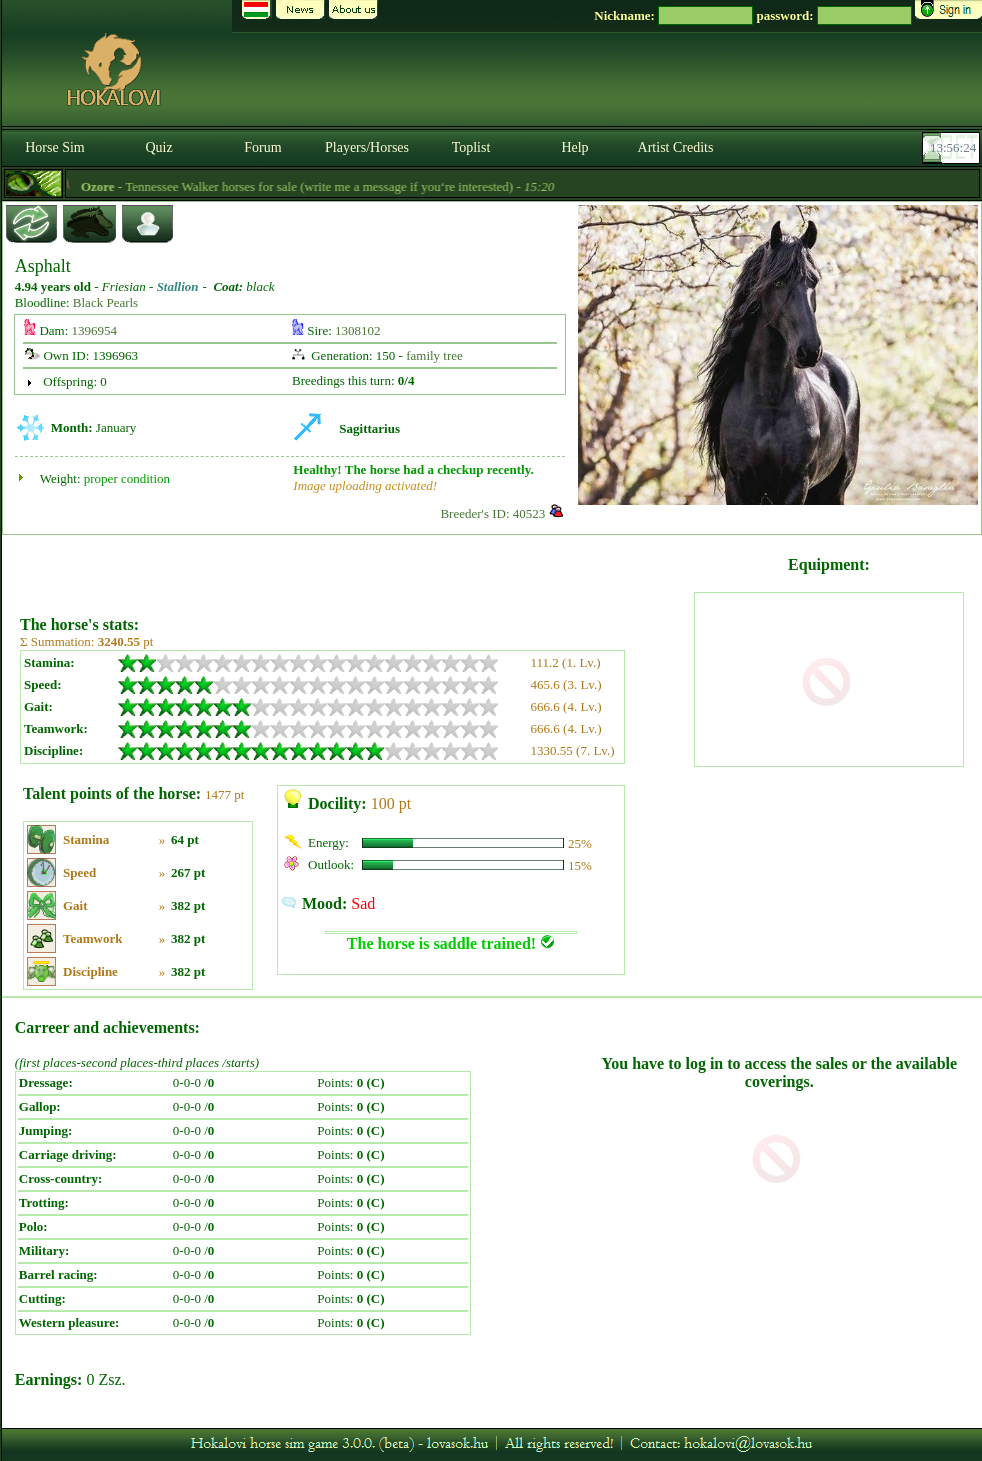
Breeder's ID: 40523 (492, 513)
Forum (262, 147)
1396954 (95, 330)
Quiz (158, 147)
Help (574, 147)
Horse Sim (55, 147)
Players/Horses (367, 147)
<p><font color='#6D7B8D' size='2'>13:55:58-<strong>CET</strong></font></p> (953, 148)
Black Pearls (105, 302)
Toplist (471, 147)
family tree (434, 355)
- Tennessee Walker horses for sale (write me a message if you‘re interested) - (339, 186)
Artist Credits (676, 147)
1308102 (358, 330)
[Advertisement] (355, 568)
